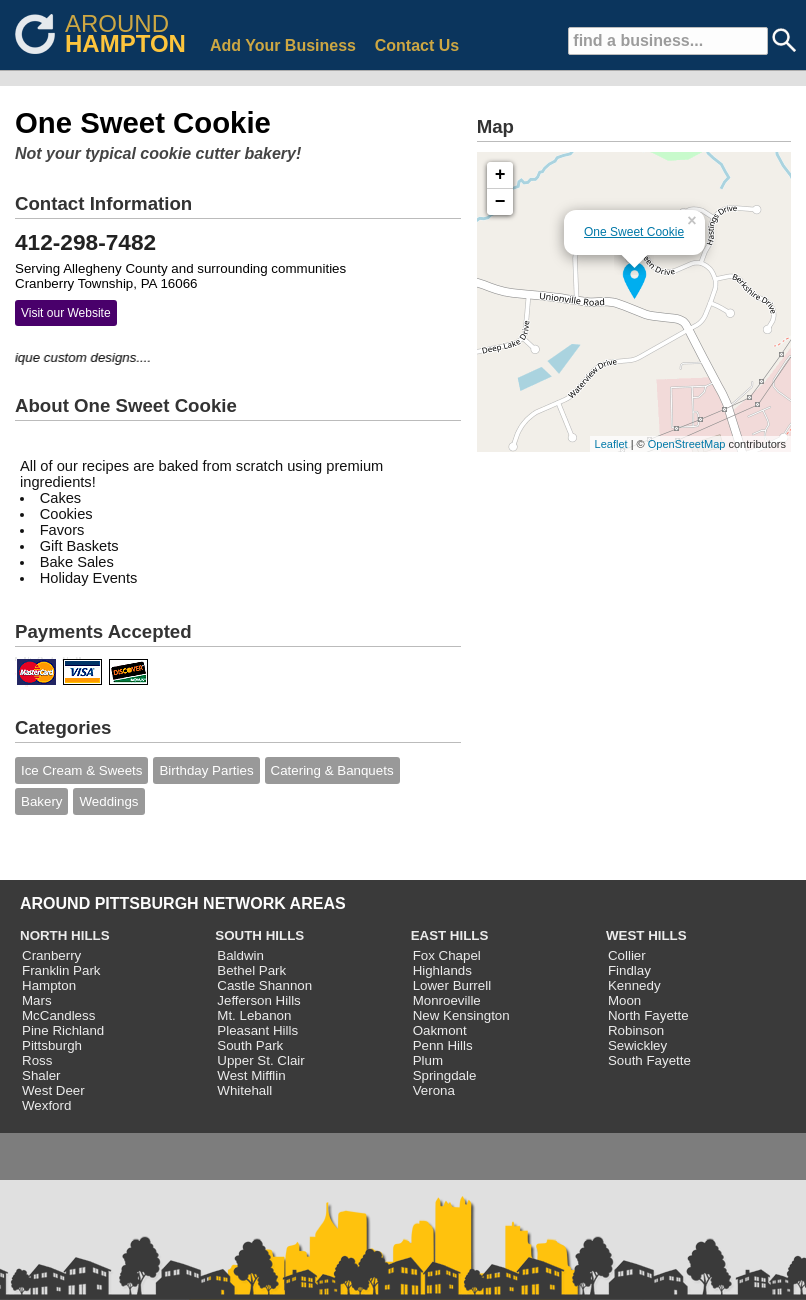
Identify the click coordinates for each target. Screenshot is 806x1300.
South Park (250, 1045)
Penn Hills (443, 1045)
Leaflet (611, 444)
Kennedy (634, 985)
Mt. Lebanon (254, 1015)
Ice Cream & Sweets (81, 770)
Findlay (629, 970)
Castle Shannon (264, 985)
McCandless (58, 1015)
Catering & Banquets (332, 770)
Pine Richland (63, 1030)
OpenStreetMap (687, 444)
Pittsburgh (52, 1045)
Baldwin (240, 955)
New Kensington (461, 1015)
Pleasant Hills (257, 1030)
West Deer (53, 1090)
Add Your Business (283, 45)
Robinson (636, 1030)
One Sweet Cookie (634, 232)
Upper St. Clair (260, 1060)
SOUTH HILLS (259, 935)
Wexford (46, 1105)
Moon (624, 1000)
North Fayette (648, 1015)
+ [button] (500, 175)
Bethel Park (251, 970)
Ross (37, 1060)
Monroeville (447, 1000)
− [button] (500, 202)
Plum (428, 1060)
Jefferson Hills (258, 1000)
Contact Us (417, 45)
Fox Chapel (447, 955)
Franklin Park (61, 970)
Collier (627, 955)
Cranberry (51, 955)
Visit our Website (66, 313)
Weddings (108, 801)
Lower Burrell (452, 985)
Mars (37, 1000)
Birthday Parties (206, 770)
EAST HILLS (450, 935)
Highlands (442, 970)
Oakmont (440, 1030)
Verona (434, 1090)
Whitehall (244, 1090)
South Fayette (649, 1060)
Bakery (41, 801)
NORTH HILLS (65, 935)
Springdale (445, 1075)
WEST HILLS (646, 935)
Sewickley (637, 1045)
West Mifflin (251, 1075)
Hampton (49, 985)
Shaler (41, 1075)
